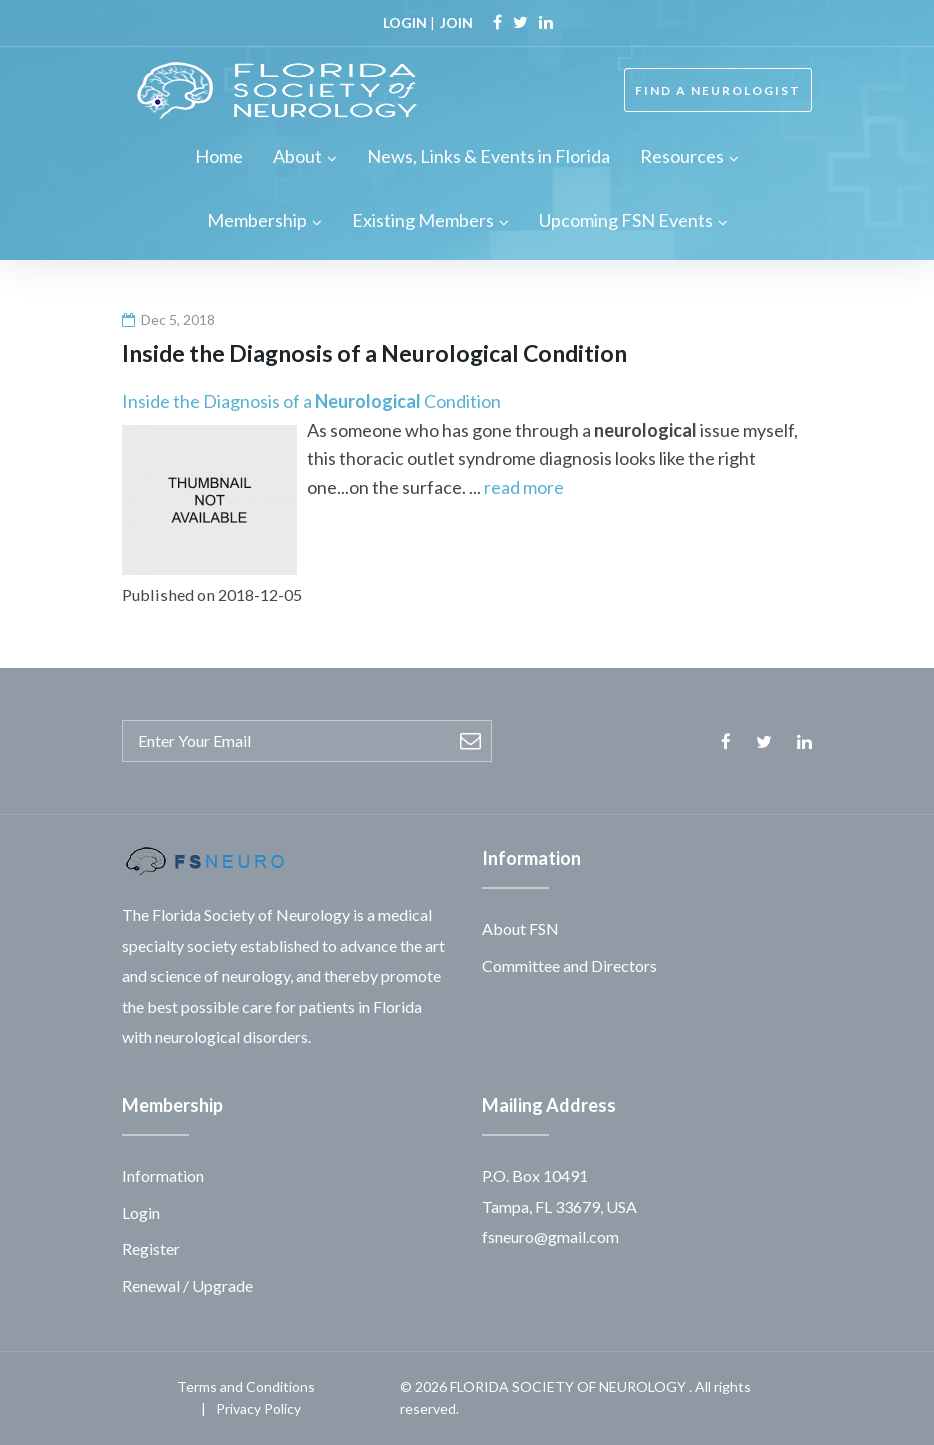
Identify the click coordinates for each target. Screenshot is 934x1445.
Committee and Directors (569, 965)
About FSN (520, 928)
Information (163, 1175)
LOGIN (405, 22)
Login (141, 1212)
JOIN (456, 22)
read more (524, 487)
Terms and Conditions (246, 1386)
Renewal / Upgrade (187, 1285)
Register (151, 1248)
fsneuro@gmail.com (550, 1236)
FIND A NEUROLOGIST (718, 90)
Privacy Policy (258, 1408)
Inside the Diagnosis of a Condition (311, 401)
